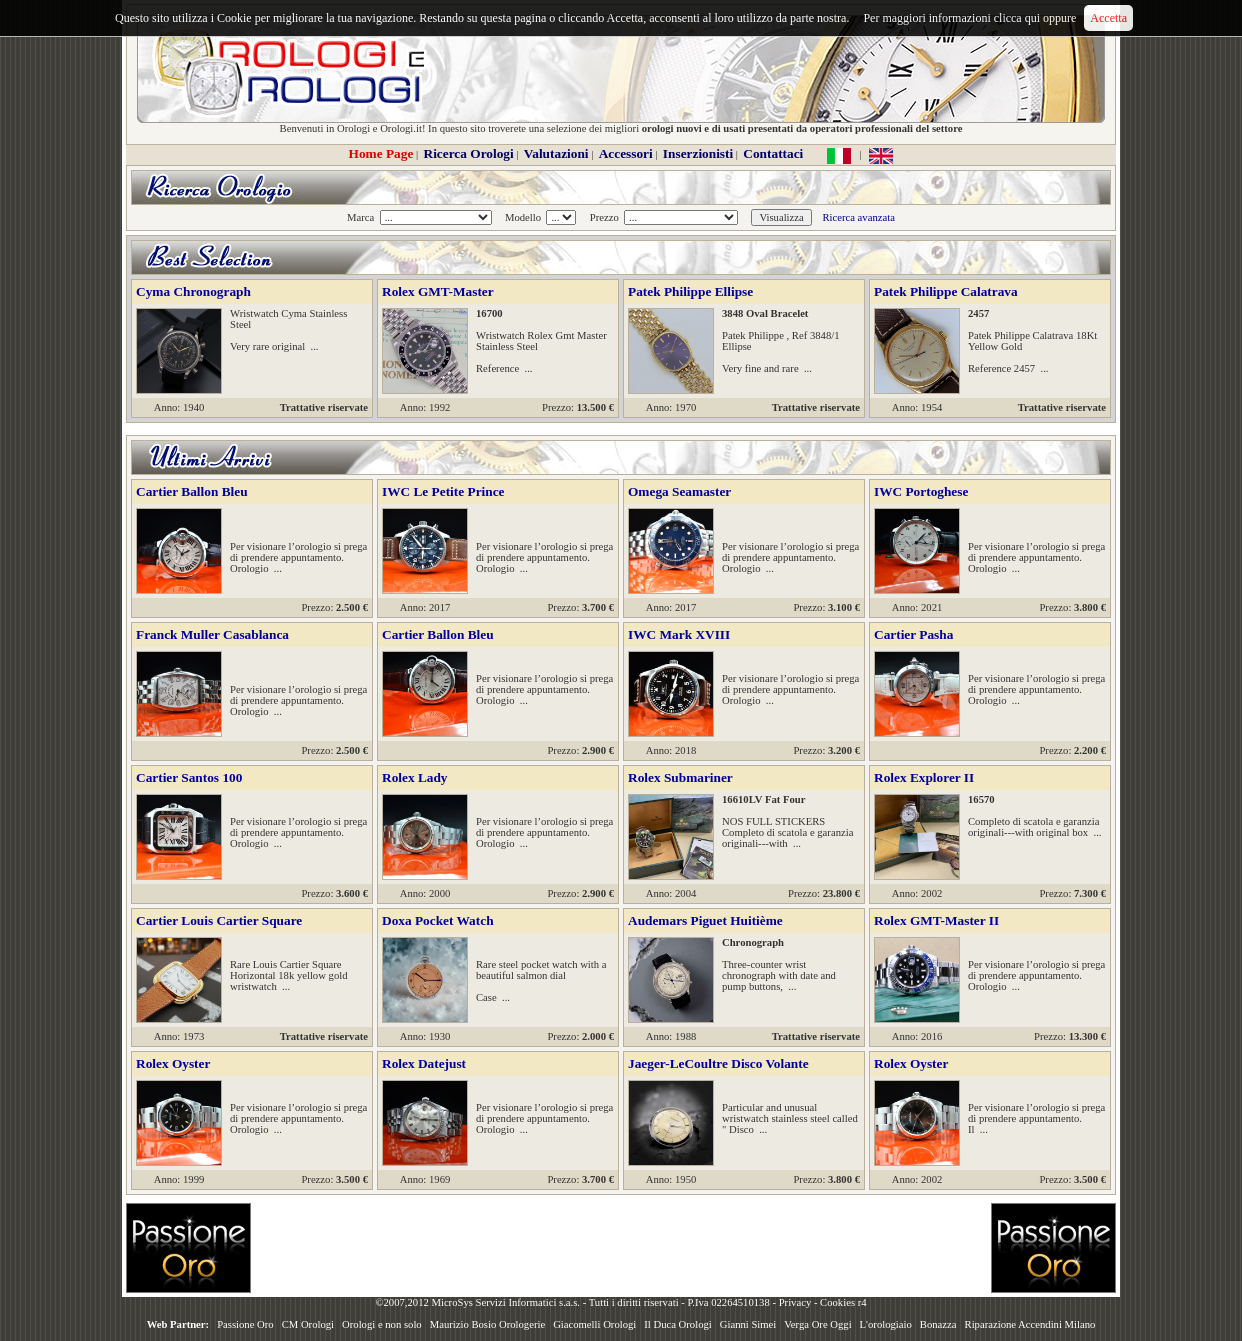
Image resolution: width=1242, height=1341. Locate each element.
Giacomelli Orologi (594, 1324)
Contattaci (773, 153)
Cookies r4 (843, 1302)
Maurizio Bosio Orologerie (487, 1324)
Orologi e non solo (382, 1324)
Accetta (1108, 18)
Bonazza (938, 1324)
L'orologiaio (886, 1324)
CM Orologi (308, 1324)
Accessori (626, 153)
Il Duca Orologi (677, 1324)
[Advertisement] (621, 1248)
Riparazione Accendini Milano (1030, 1324)
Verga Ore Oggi (817, 1324)
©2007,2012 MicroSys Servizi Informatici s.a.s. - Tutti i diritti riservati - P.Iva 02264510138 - (576, 1302)
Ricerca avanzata (858, 217)
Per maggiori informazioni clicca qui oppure (969, 18)
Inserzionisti (698, 153)
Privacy (795, 1302)
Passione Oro (245, 1324)
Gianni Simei (748, 1324)
